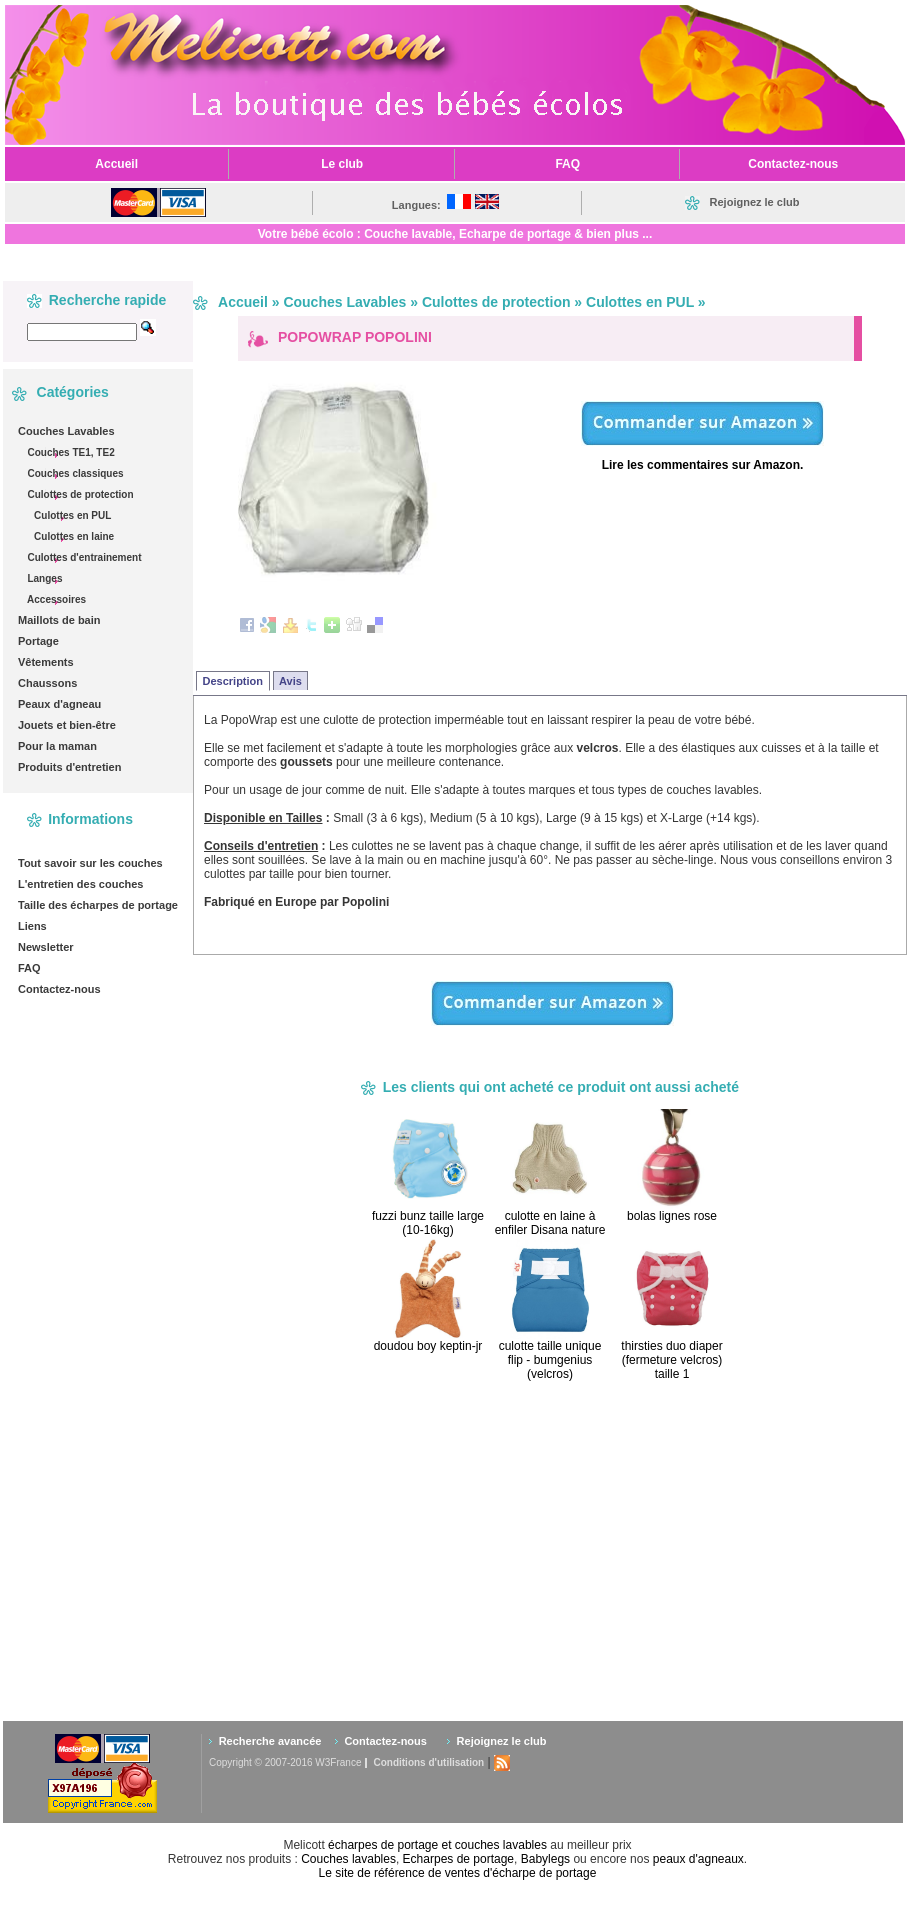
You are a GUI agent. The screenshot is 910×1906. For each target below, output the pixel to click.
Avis (290, 681)
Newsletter (46, 947)
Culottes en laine (72, 536)
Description (233, 681)
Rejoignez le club (502, 1741)
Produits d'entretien (69, 767)
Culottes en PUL (71, 515)
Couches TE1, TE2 (70, 452)
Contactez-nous (59, 989)
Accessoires (55, 599)
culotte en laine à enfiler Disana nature (550, 1223)
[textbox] (82, 332)
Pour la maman (57, 746)
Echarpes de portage (458, 1859)
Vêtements (46, 662)
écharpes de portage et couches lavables (437, 1845)
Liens (32, 926)
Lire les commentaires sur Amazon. (703, 465)
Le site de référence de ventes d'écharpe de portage (458, 1873)
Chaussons (47, 683)
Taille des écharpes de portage (98, 905)
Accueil (243, 302)
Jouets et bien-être (67, 725)
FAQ (29, 968)
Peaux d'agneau (59, 704)
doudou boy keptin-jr (428, 1346)
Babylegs (545, 1859)
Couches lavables (348, 1859)
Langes (44, 578)
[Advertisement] (587, 1550)
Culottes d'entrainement (83, 557)
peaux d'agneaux (698, 1859)
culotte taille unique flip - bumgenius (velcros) (550, 1360)
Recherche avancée (270, 1741)
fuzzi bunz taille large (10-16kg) (428, 1223)
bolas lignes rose (672, 1216)
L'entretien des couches (81, 884)
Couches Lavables (66, 431)
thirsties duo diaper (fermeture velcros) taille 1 (671, 1360)
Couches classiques (74, 473)
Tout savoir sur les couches (90, 863)
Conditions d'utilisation (428, 1762)
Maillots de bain (59, 620)
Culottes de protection (79, 494)
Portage (38, 641)
